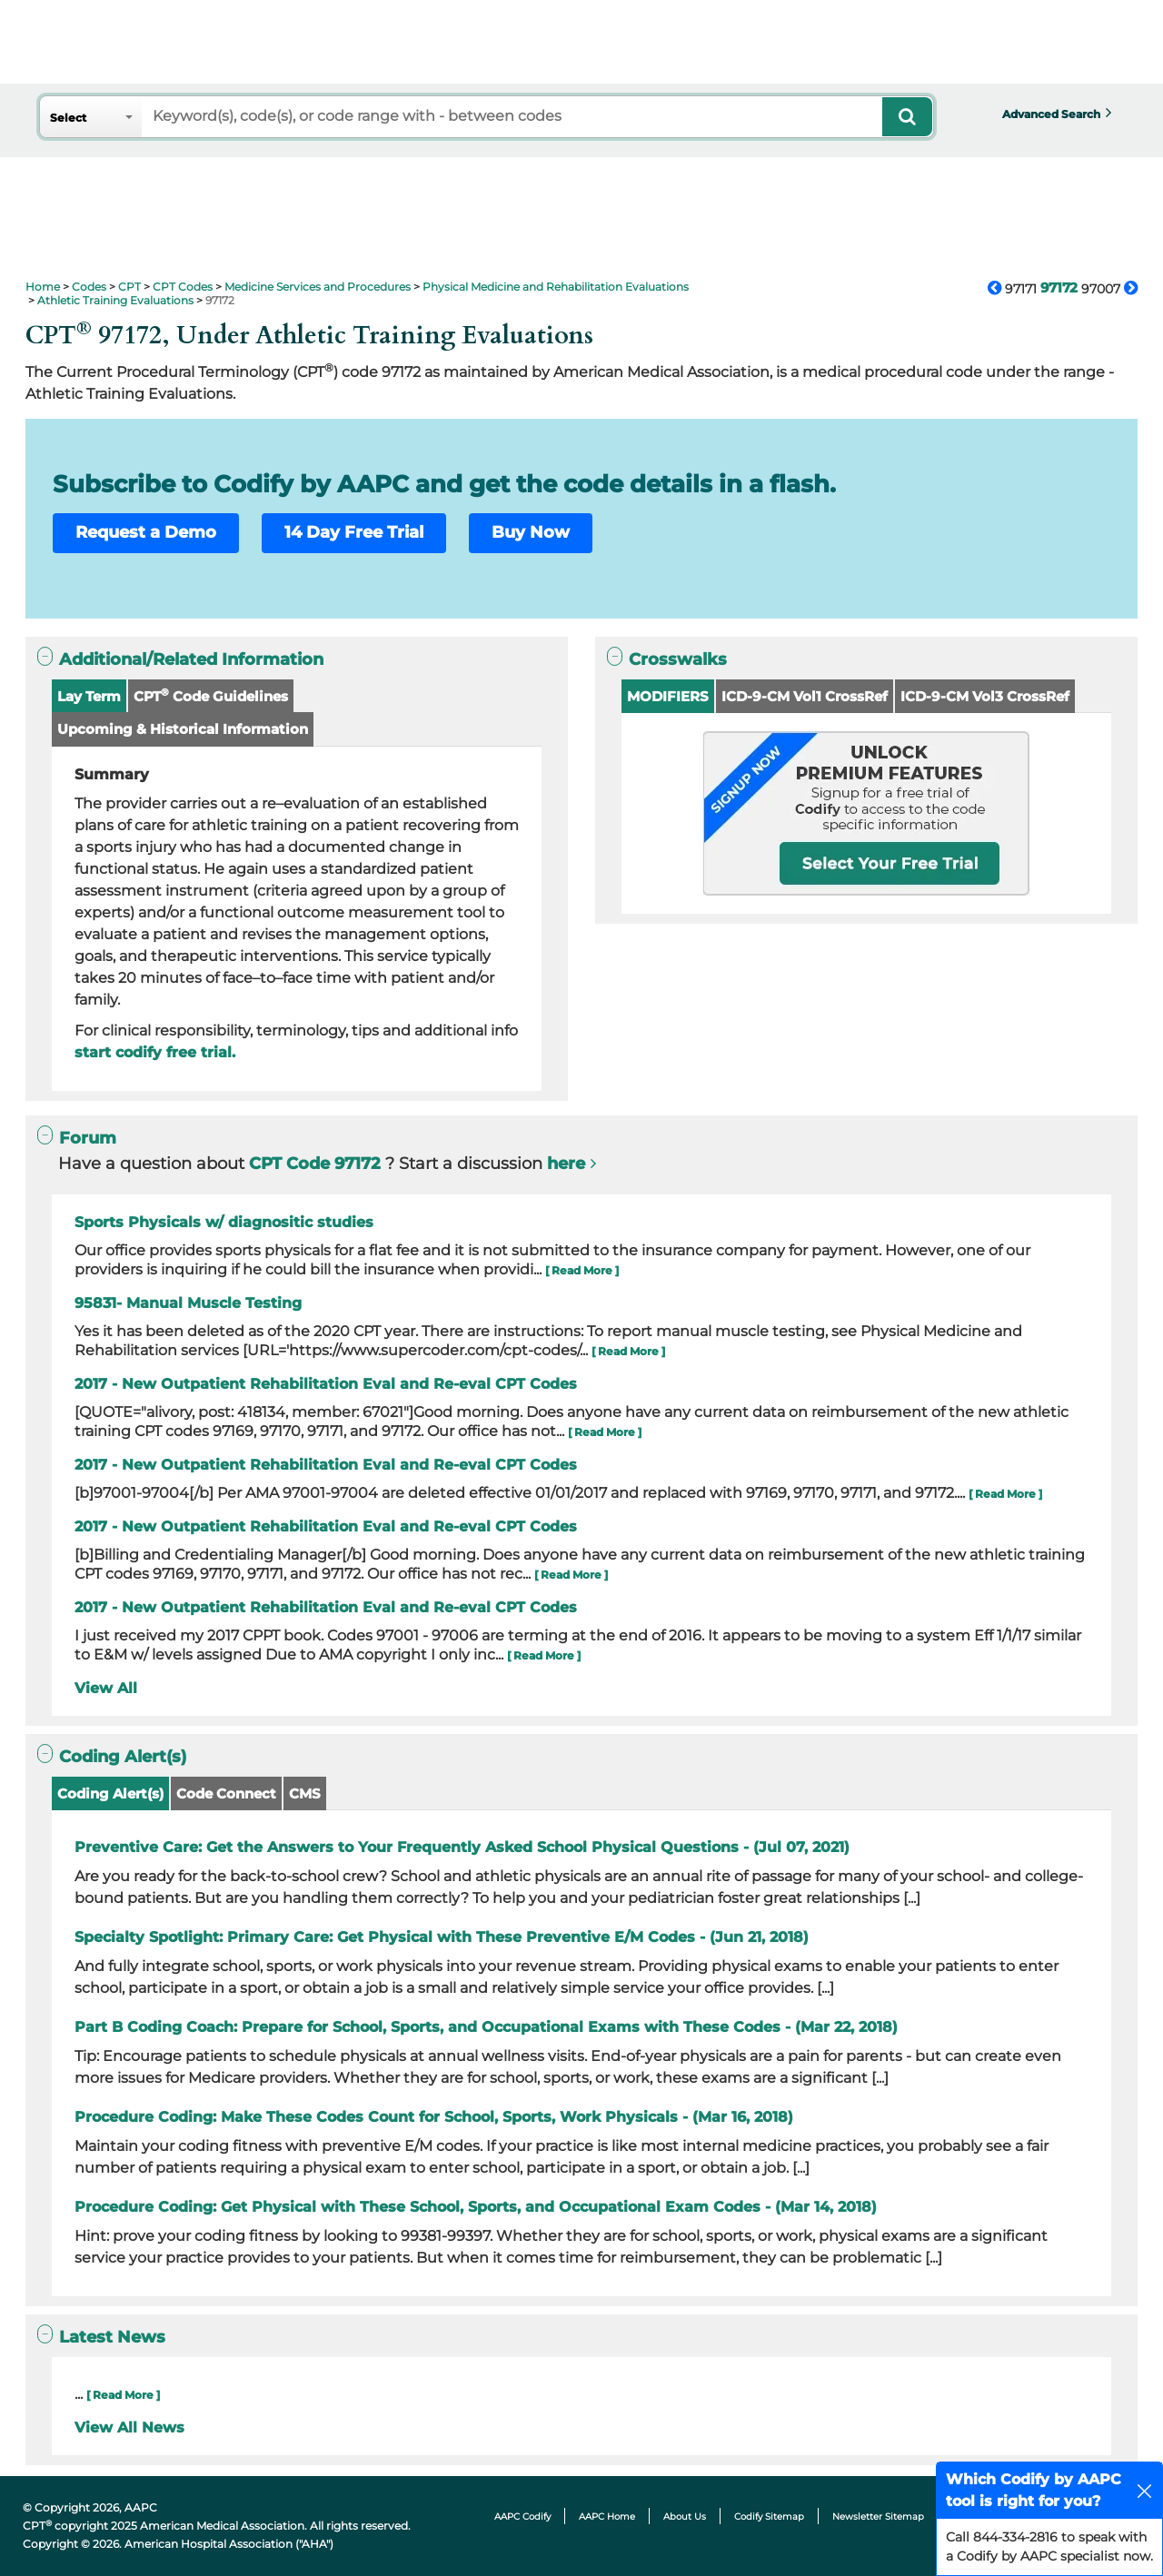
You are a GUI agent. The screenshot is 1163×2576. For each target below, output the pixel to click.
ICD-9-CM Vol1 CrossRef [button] (804, 696)
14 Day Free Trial (353, 532)
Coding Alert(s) (110, 1793)
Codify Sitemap (769, 2516)
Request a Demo (145, 532)
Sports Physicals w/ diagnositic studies (224, 1222)
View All (106, 1688)
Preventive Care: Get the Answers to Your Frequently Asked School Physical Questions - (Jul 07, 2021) (462, 1847)
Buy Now (531, 532)
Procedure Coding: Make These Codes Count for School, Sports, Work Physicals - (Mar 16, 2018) (434, 2116)
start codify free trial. (155, 1052)
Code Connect (226, 1793)
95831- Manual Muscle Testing (188, 1303)
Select (68, 117)
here (566, 1164)
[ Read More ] (582, 1270)
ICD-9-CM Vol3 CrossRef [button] (984, 696)
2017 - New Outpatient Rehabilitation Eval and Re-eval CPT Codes (326, 1383)
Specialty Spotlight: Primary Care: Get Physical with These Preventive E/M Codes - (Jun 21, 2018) (442, 1937)
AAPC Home (607, 2516)
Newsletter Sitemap (878, 2516)
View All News (129, 2427)
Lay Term (89, 696)
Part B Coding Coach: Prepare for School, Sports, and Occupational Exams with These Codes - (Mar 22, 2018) (486, 2027)
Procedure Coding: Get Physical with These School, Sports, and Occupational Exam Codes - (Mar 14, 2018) (476, 2206)
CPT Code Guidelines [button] (211, 695)
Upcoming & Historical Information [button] (182, 729)
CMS (305, 1793)
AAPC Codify (522, 2516)
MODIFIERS (668, 696)
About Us (684, 2516)
